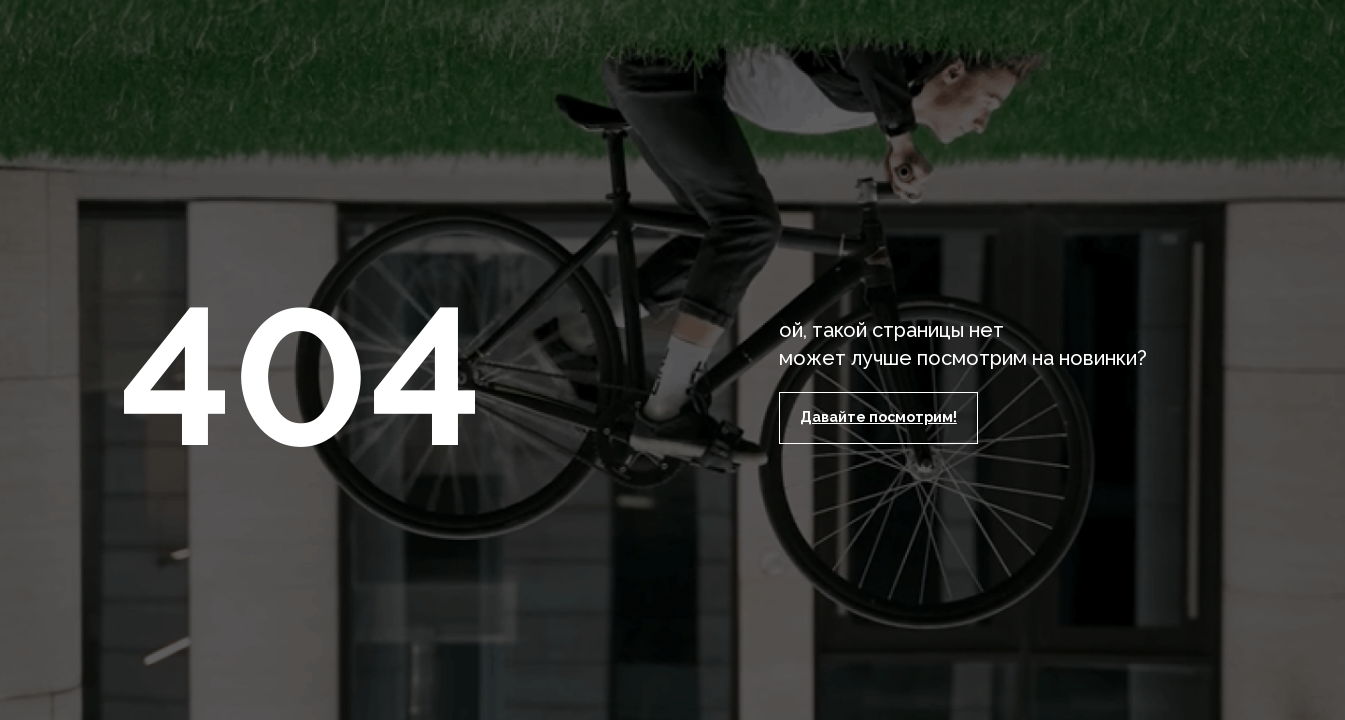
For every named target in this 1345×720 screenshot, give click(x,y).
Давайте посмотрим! (878, 417)
